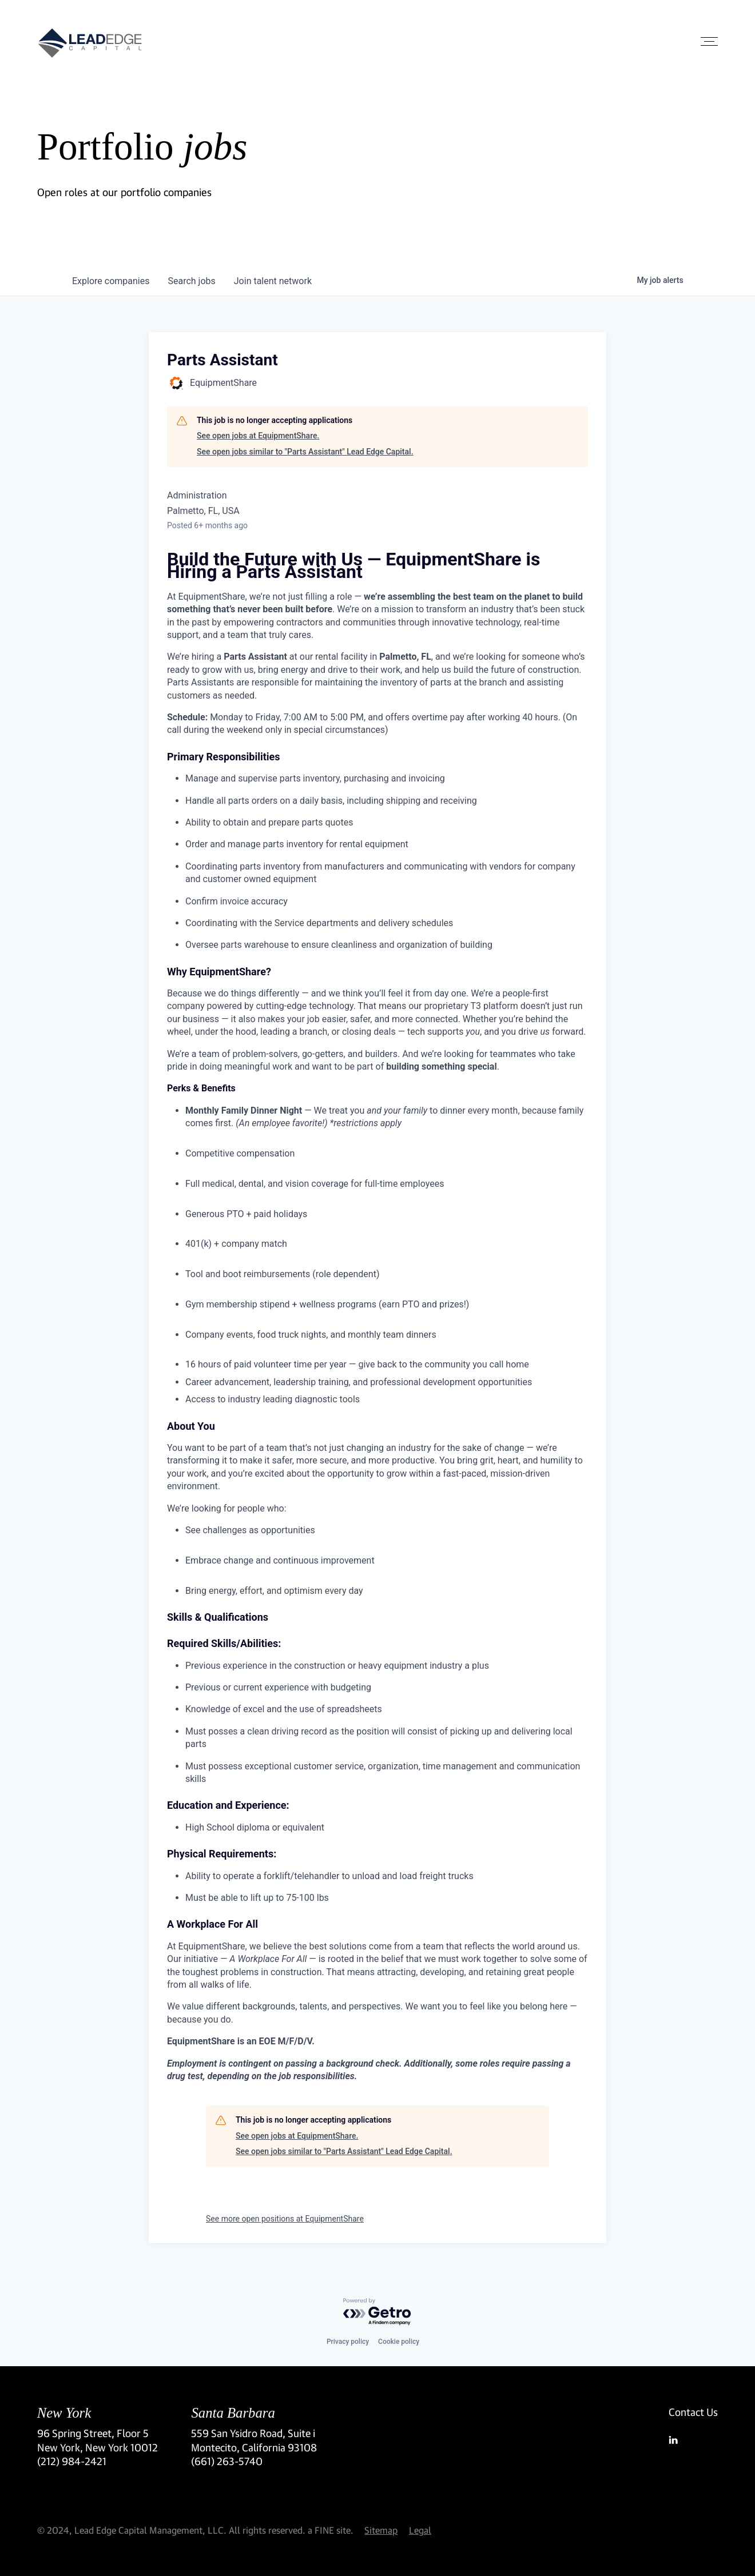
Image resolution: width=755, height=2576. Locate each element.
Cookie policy (398, 2342)
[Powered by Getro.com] (377, 2312)
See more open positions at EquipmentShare (285, 2218)
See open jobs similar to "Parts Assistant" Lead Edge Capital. (305, 451)
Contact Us (693, 2412)
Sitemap (381, 2530)
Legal (420, 2530)
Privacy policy (348, 2342)
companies (110, 281)
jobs (191, 281)
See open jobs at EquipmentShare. (258, 435)
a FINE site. (330, 2530)
